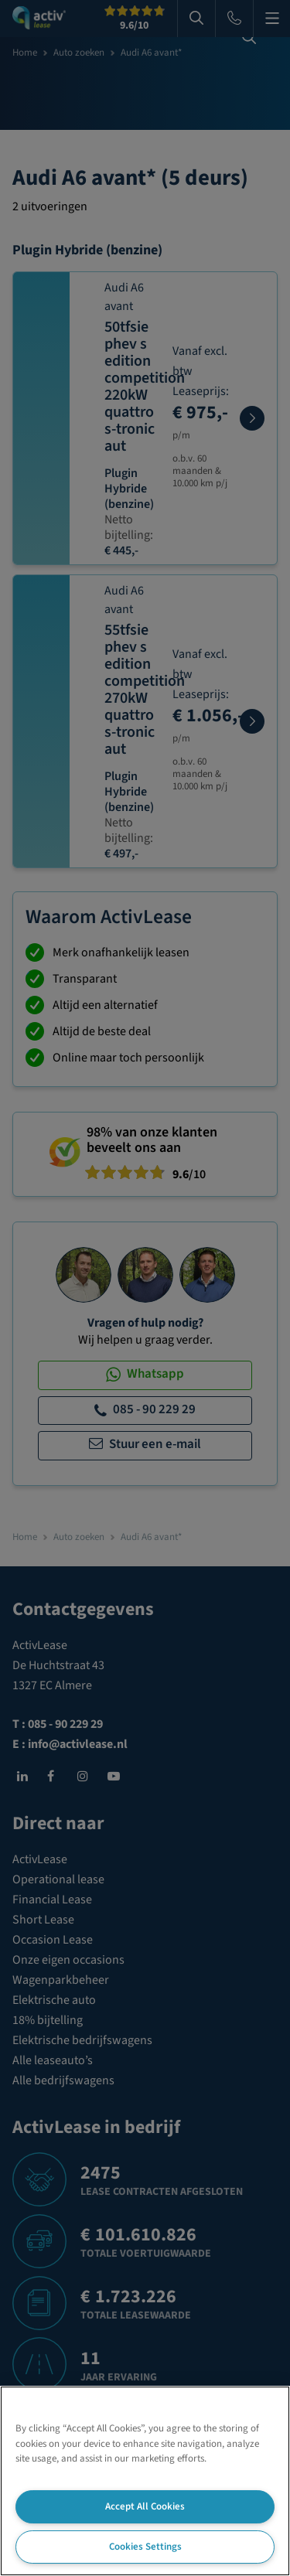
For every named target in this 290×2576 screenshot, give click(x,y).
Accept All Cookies (145, 2506)
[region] (145, 2481)
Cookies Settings (145, 2547)
